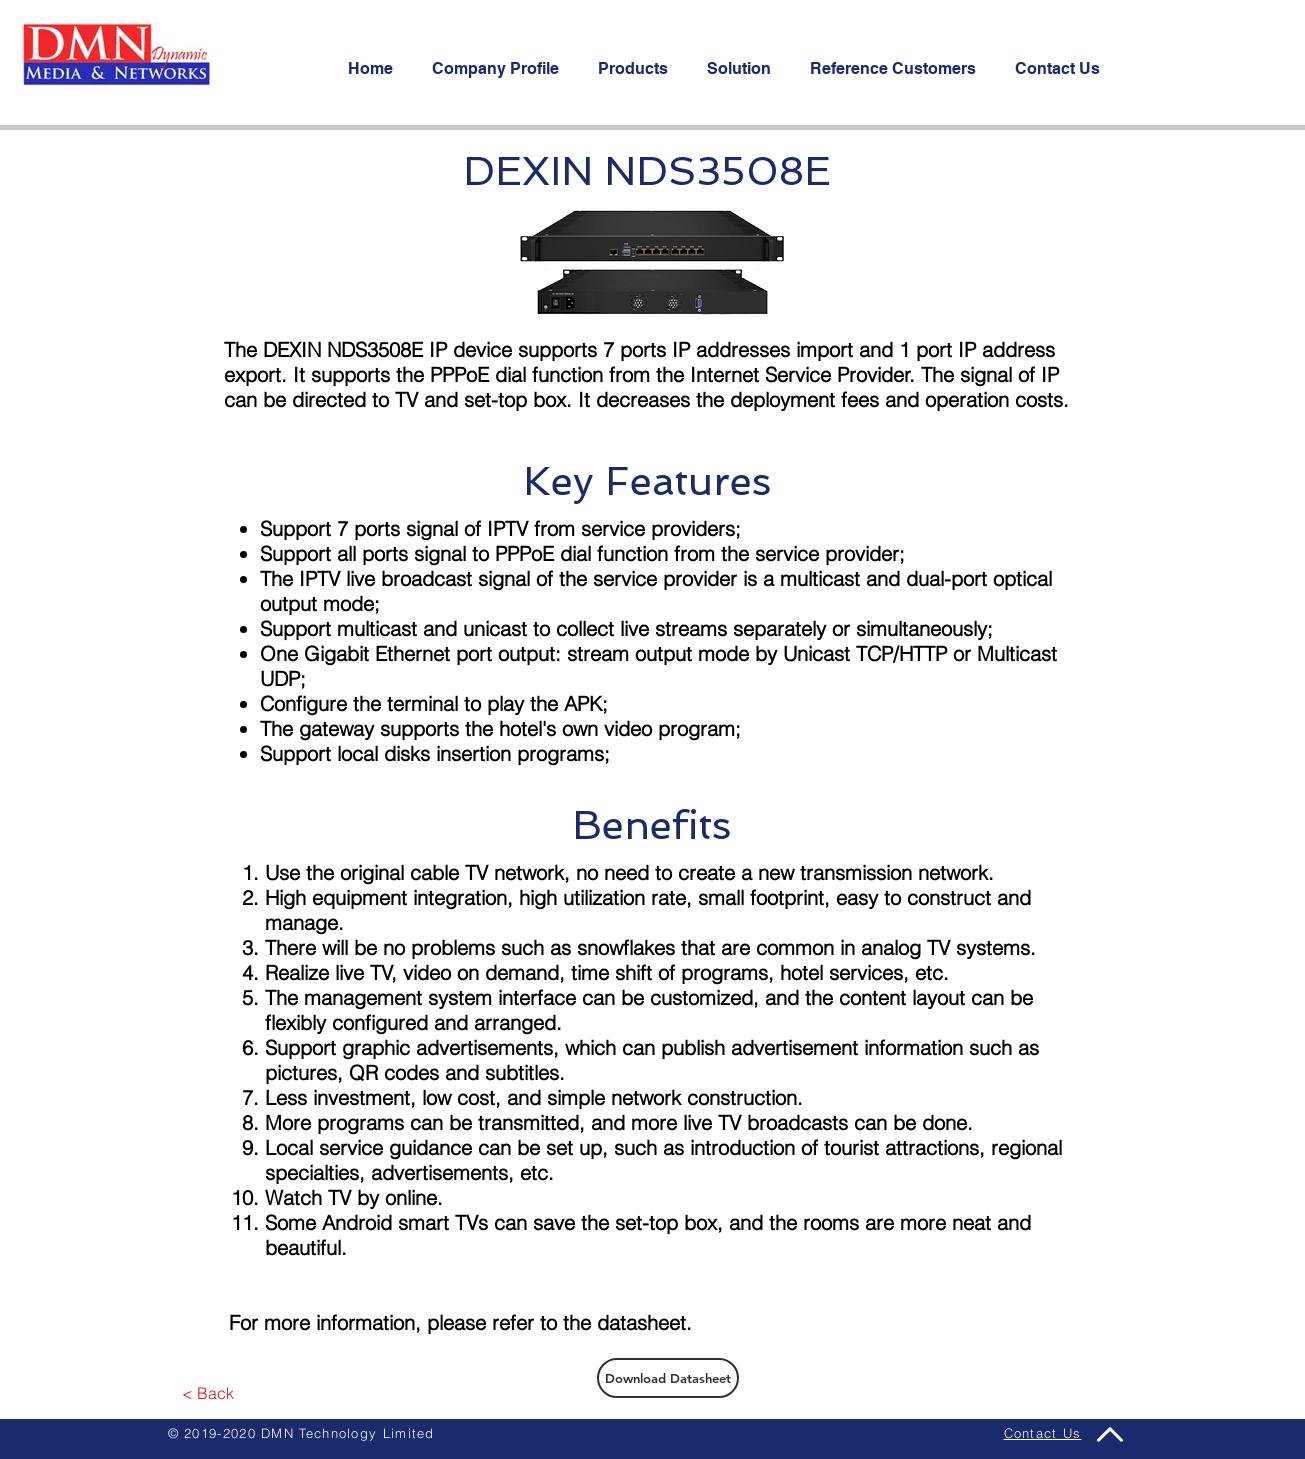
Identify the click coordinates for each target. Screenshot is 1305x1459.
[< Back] (208, 1393)
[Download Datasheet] (668, 1378)
